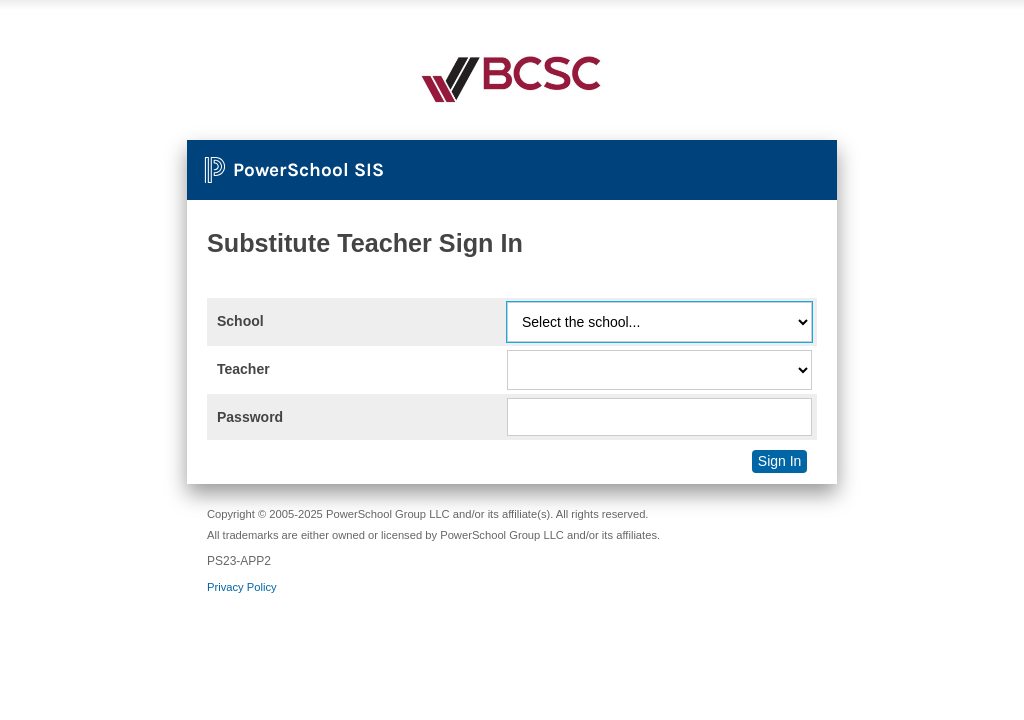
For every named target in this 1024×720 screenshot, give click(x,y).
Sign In (780, 461)
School (240, 321)
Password (250, 417)
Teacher (243, 369)
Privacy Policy (242, 587)
